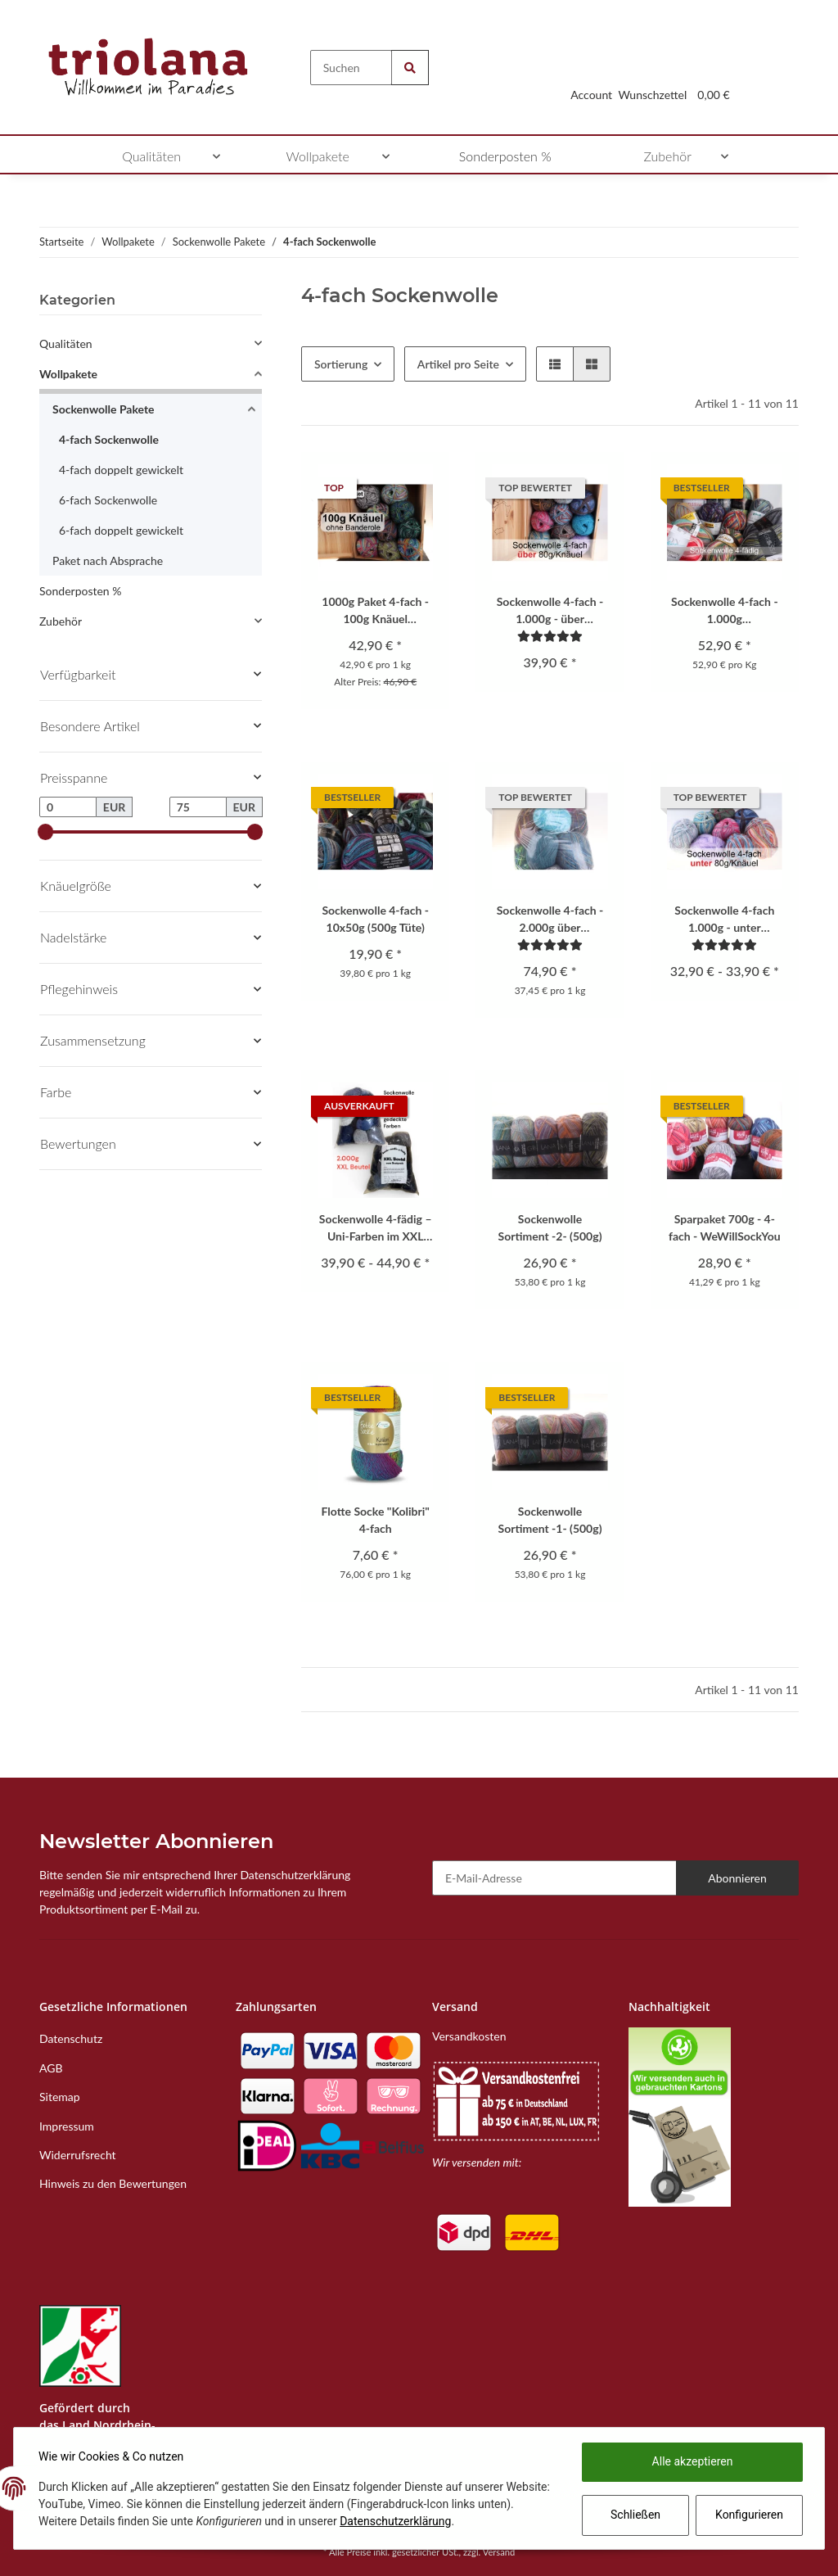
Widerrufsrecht (77, 2155)
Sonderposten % (80, 591)
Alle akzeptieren (691, 2461)
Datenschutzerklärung (435, 2521)
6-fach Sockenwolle (108, 500)
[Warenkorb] (714, 75)
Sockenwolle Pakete (103, 409)
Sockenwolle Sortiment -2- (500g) (550, 1227)
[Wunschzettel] (652, 75)
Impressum (66, 2126)
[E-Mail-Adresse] (554, 1878)
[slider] (46, 832)
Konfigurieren (748, 2514)
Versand (499, 2552)
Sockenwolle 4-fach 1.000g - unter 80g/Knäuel (724, 919)
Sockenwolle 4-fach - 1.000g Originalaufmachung (724, 610)
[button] (591, 75)
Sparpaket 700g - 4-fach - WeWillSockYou (725, 1227)
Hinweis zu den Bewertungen (113, 2183)
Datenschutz (70, 2038)
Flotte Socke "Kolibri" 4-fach (376, 1519)
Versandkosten (469, 2036)
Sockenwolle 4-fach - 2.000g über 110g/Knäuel (550, 919)
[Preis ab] (68, 807)
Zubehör (60, 621)
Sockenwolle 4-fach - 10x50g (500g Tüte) (375, 918)
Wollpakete (68, 374)
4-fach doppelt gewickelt (121, 470)
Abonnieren (737, 1878)
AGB (51, 2068)
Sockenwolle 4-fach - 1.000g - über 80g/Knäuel (550, 610)
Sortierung (340, 364)
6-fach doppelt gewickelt (121, 530)
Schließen (634, 2514)
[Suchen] (351, 67)
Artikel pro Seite (458, 364)
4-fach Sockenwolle (109, 439)
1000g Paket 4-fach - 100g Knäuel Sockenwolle (375, 610)
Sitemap (59, 2097)
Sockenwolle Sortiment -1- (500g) (550, 1519)
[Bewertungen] (550, 636)
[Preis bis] (198, 807)
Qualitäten (65, 343)
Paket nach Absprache (107, 560)
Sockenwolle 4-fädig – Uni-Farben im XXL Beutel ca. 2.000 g (375, 1228)
